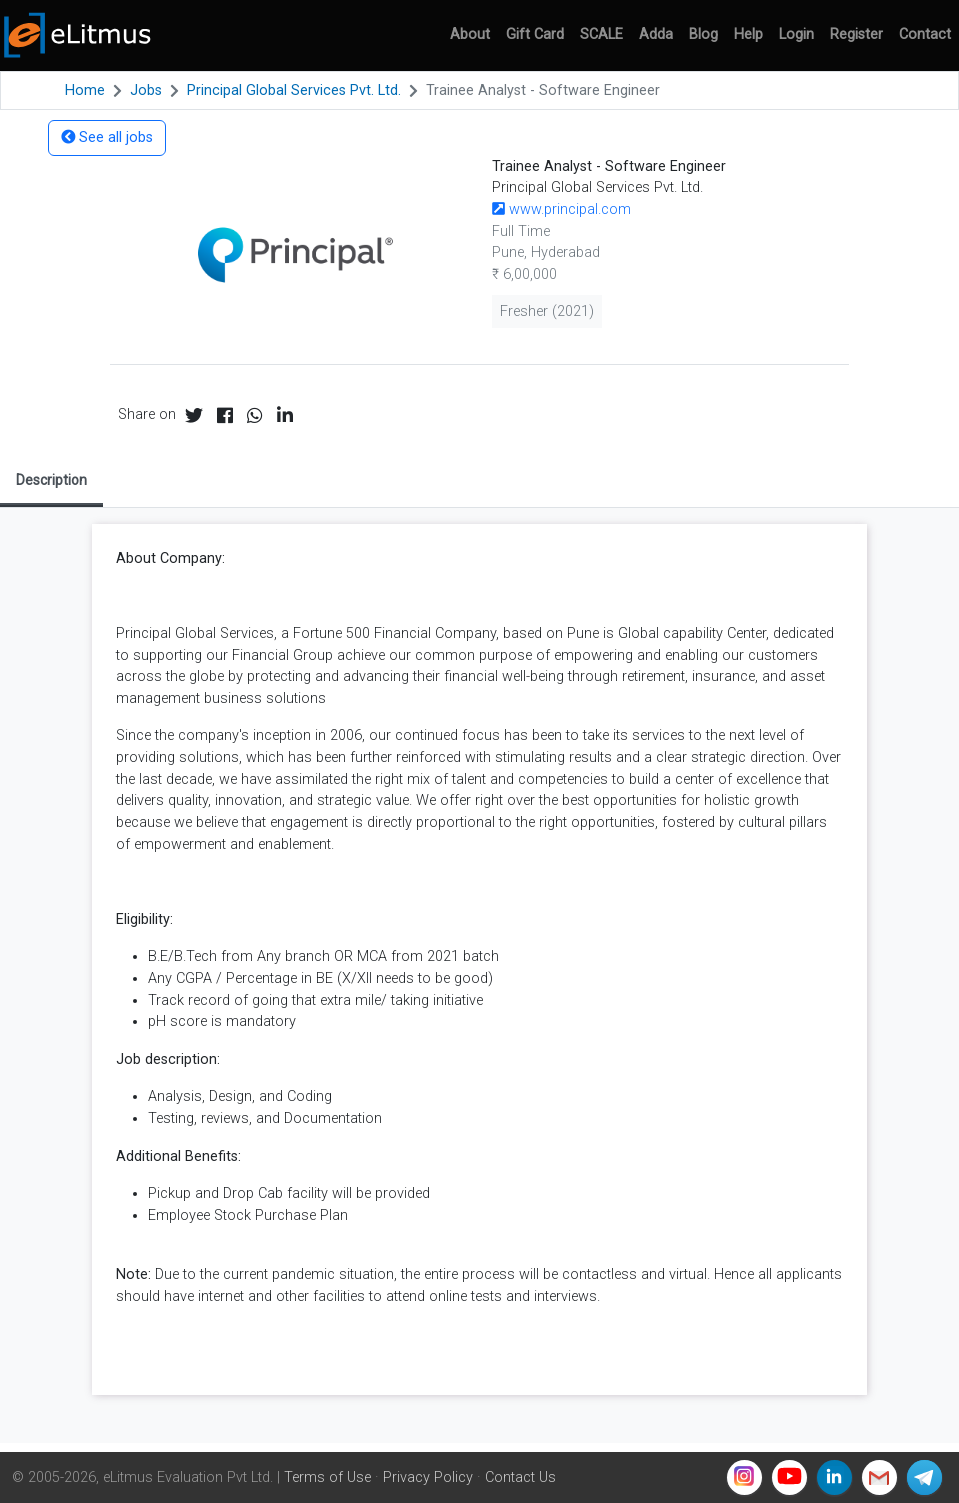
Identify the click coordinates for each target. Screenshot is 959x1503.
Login (796, 34)
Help (748, 34)
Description (51, 480)
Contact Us (520, 1477)
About (470, 34)
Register (856, 34)
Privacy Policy (428, 1477)
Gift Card (535, 34)
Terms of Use (327, 1477)
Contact (925, 34)
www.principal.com (561, 209)
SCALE (601, 34)
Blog (703, 34)
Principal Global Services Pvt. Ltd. (294, 90)
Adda (656, 34)
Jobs (146, 90)
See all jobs (107, 137)
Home (85, 90)
